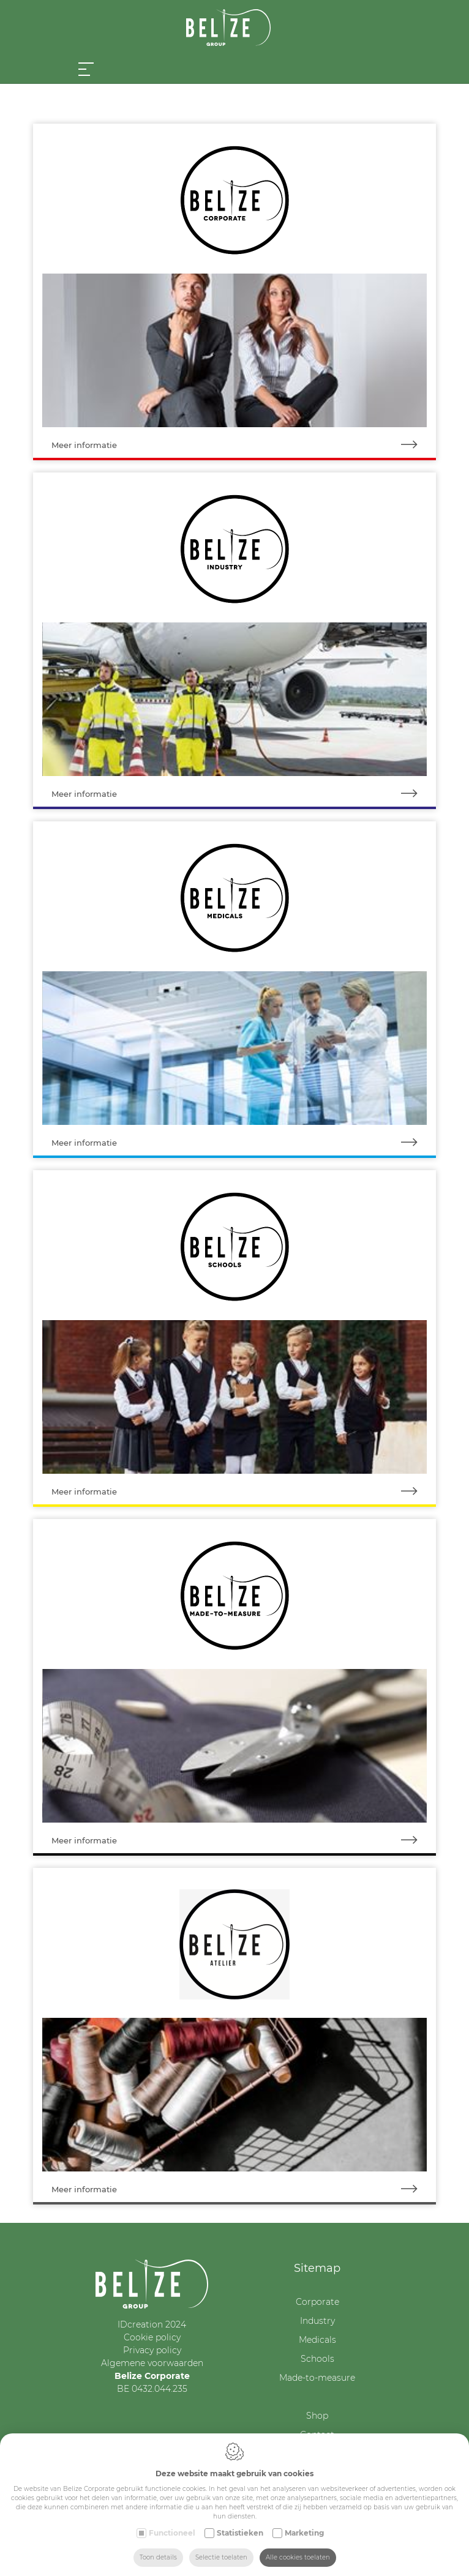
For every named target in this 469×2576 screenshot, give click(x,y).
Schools (317, 2358)
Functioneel (172, 2532)
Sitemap (317, 2268)
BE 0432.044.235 (152, 2388)
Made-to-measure (317, 2377)
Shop (317, 2415)
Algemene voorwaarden (152, 2363)
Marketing (304, 2532)
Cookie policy (152, 2337)
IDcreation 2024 (152, 2324)
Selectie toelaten (221, 2557)
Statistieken (240, 2532)
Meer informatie (244, 445)
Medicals (317, 2339)
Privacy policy (152, 2350)
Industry (317, 2320)
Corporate (317, 2301)
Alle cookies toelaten (298, 2557)
